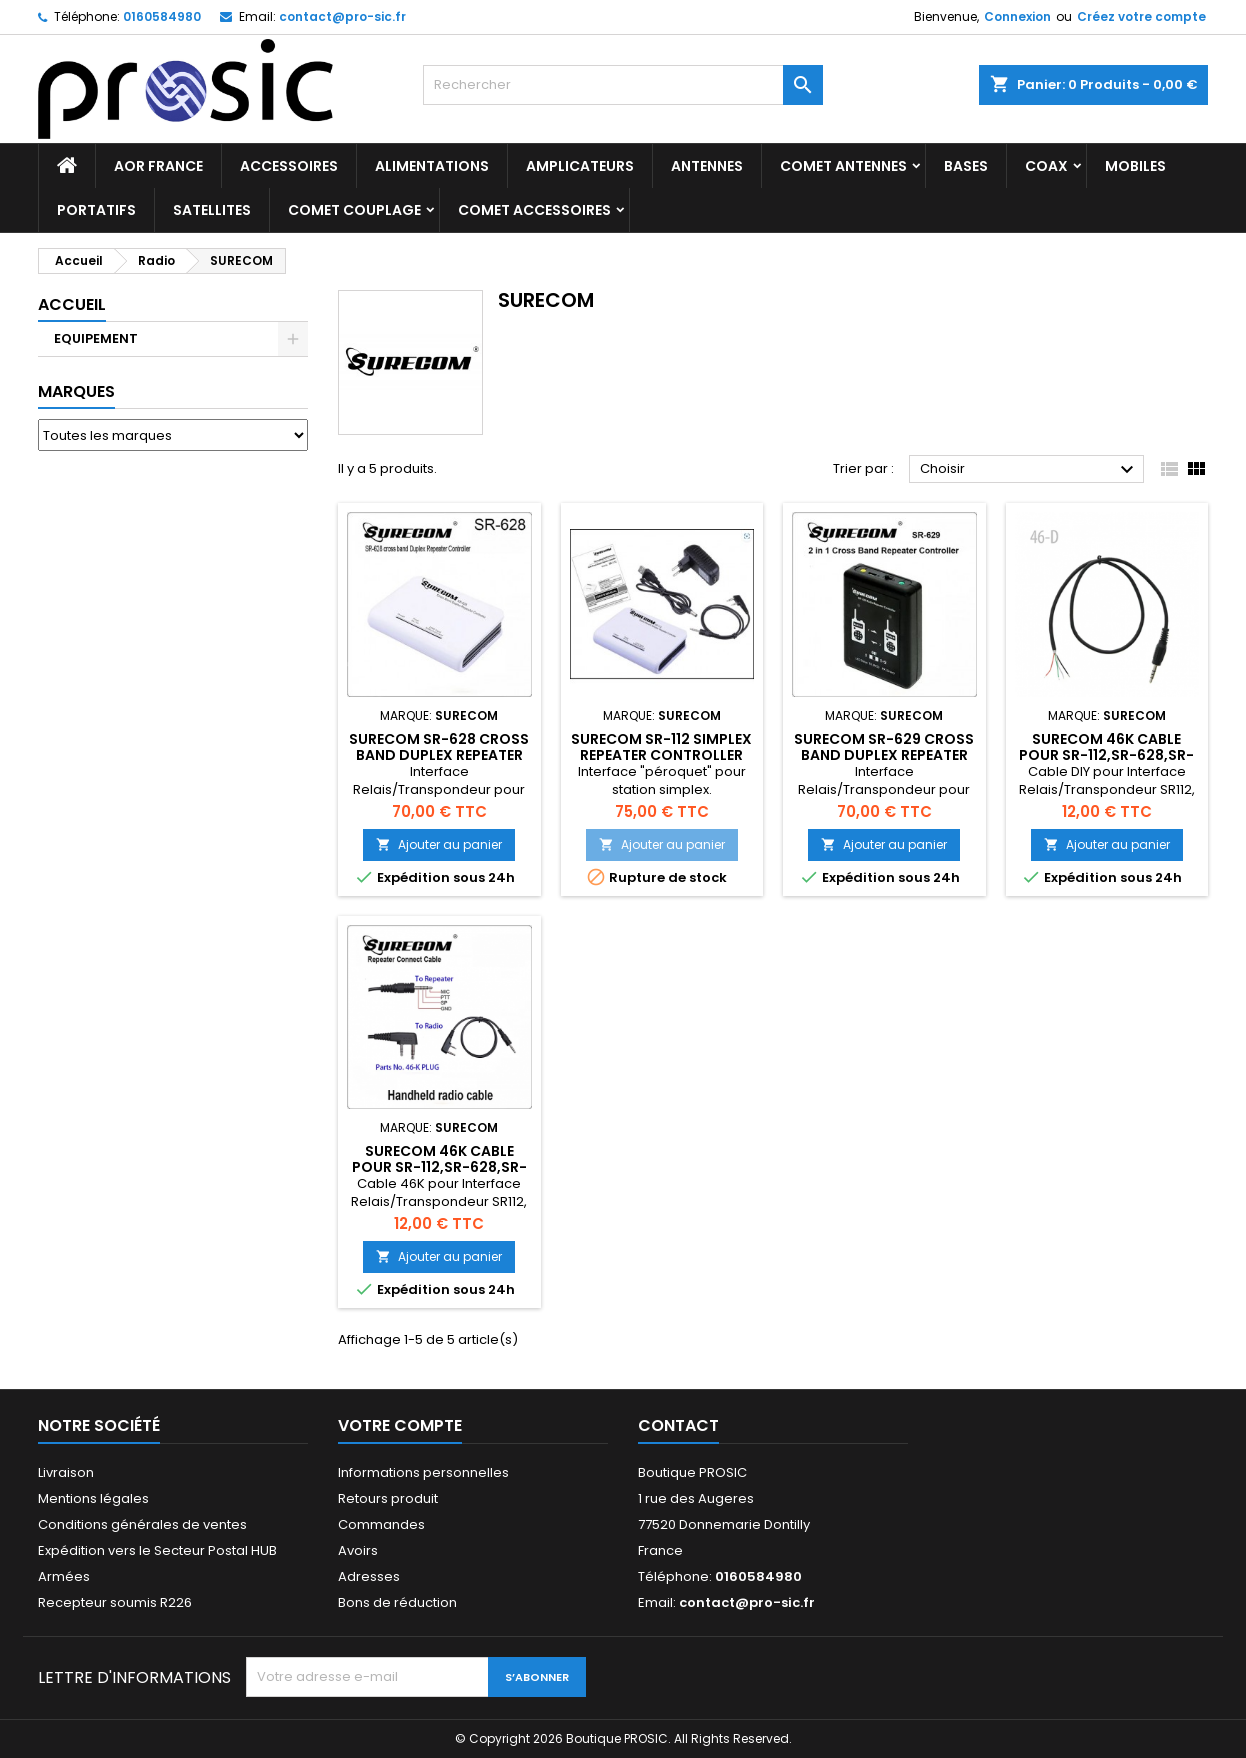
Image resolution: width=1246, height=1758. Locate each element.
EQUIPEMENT (96, 338)
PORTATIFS (96, 210)
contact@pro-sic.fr (342, 16)
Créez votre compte (1141, 16)
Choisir (1029, 470)
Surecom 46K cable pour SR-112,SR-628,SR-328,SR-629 (1106, 755)
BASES (966, 166)
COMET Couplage (354, 210)
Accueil (72, 304)
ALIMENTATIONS (432, 166)
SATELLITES (212, 210)
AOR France (158, 166)
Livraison (66, 1472)
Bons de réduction (397, 1602)
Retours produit (388, 1498)
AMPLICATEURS (580, 166)
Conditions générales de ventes (142, 1524)
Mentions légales (93, 1498)
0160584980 (162, 16)
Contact (678, 1425)
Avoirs (358, 1550)
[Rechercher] (623, 85)
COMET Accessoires (534, 210)
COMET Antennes (843, 166)
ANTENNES (707, 166)
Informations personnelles (423, 1472)
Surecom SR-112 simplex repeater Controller (661, 747)
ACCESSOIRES (289, 166)
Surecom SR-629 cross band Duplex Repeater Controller (884, 755)
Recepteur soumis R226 (115, 1602)
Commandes (381, 1524)
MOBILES (1135, 166)
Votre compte (400, 1425)
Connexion (1017, 16)
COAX (1046, 166)
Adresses (369, 1576)
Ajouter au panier (439, 844)
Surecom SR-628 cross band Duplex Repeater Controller (439, 755)
